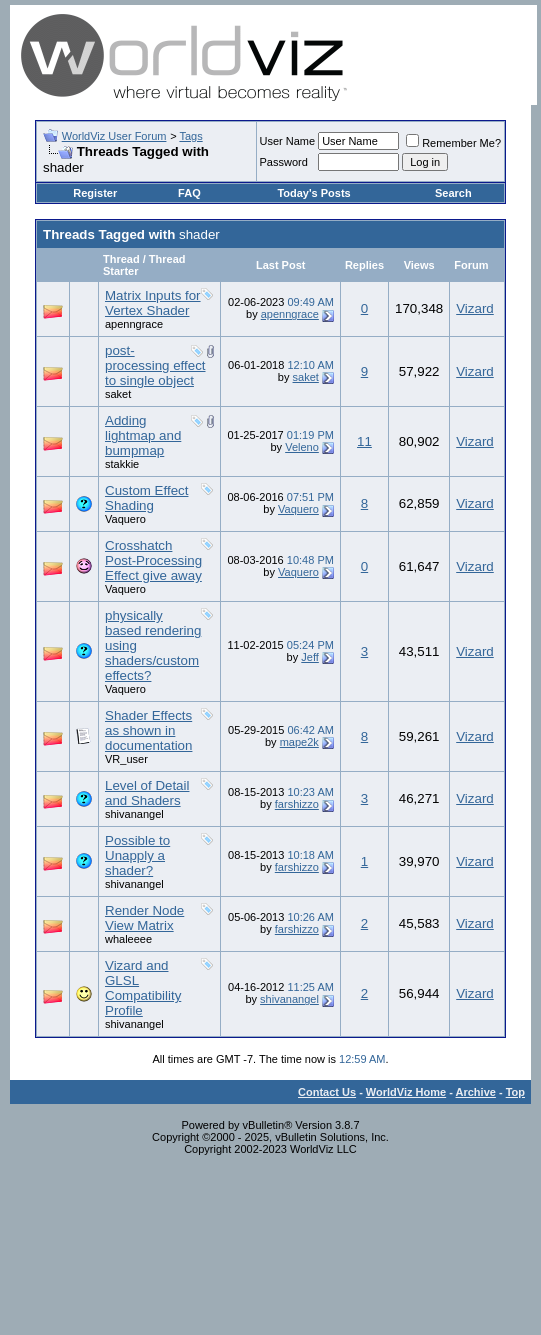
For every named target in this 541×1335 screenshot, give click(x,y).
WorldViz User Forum (114, 136)
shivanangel (134, 814)
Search (453, 193)
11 (364, 441)
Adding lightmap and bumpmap (143, 435)
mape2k (299, 742)
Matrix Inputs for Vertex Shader (153, 303)
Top (515, 1092)
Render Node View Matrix (144, 918)
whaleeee (128, 939)
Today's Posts (313, 193)
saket (118, 394)
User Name (288, 141)
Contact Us (327, 1092)
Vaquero (125, 519)
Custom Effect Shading (146, 498)
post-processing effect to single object (155, 365)
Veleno (302, 447)
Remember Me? (453, 143)
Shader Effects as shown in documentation (148, 730)
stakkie (122, 464)
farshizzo (297, 804)
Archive (476, 1092)
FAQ (189, 193)
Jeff (310, 657)
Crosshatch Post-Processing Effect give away (153, 560)
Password (284, 162)
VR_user (126, 759)
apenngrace (134, 324)
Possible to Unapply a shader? (137, 855)
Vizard (475, 308)
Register (95, 193)
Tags (190, 136)
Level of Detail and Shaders (147, 793)
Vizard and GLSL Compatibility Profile (143, 988)
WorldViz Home (406, 1092)
